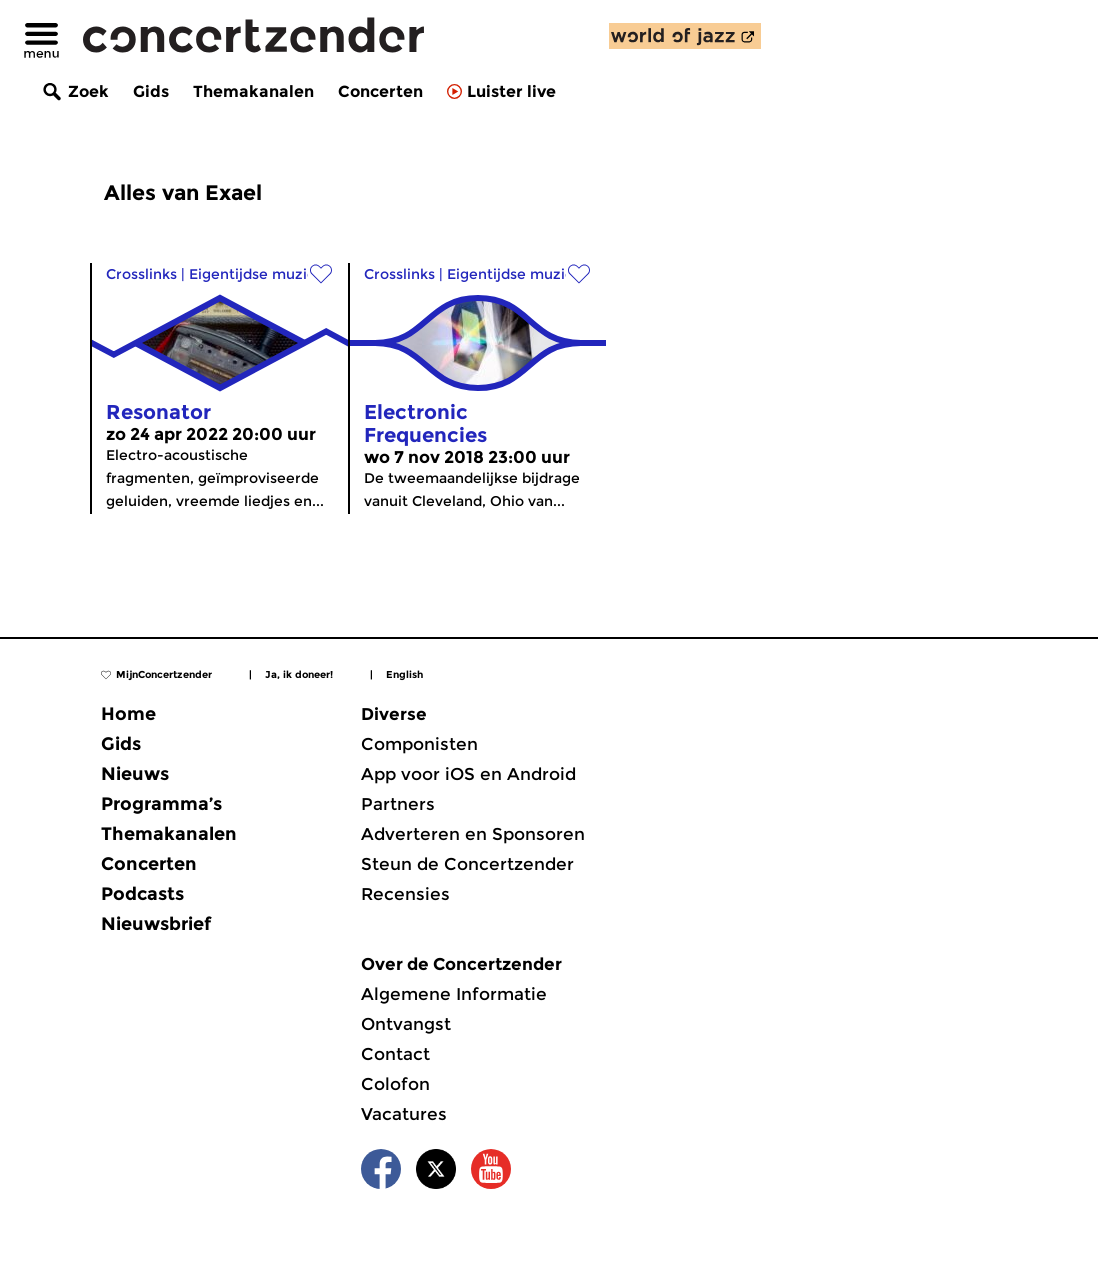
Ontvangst (406, 1024)
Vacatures (404, 1114)
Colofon (395, 1084)
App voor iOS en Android (468, 774)
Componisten (419, 744)
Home (128, 714)
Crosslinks (141, 274)
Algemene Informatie (454, 994)
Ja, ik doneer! (299, 674)
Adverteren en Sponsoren (473, 834)
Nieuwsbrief (156, 924)
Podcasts (142, 894)
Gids (151, 91)
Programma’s (161, 804)
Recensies (405, 894)
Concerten (380, 91)
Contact (395, 1054)
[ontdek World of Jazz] (685, 36)
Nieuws (135, 774)
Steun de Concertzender (467, 864)
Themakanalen (253, 91)
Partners (398, 804)
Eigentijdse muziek (256, 274)
